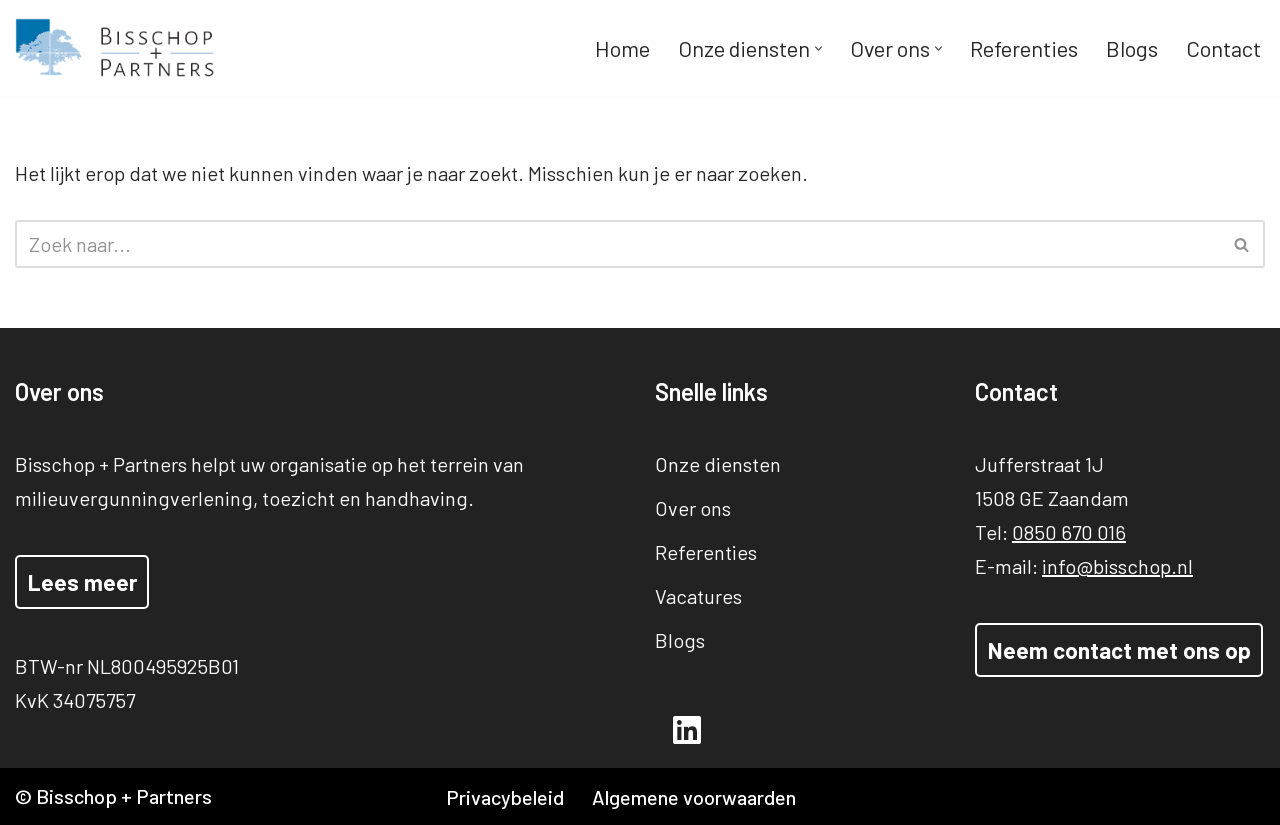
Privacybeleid (505, 797)
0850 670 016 (1069, 532)
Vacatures (698, 596)
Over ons (693, 508)
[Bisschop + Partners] (115, 48)
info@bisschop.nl (1117, 566)
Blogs (1132, 48)
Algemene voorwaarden (694, 797)
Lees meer (82, 582)
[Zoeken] (617, 244)
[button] (818, 48)
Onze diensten (718, 464)
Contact (1223, 48)
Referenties (1024, 48)
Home (622, 48)
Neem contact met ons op (1119, 650)
